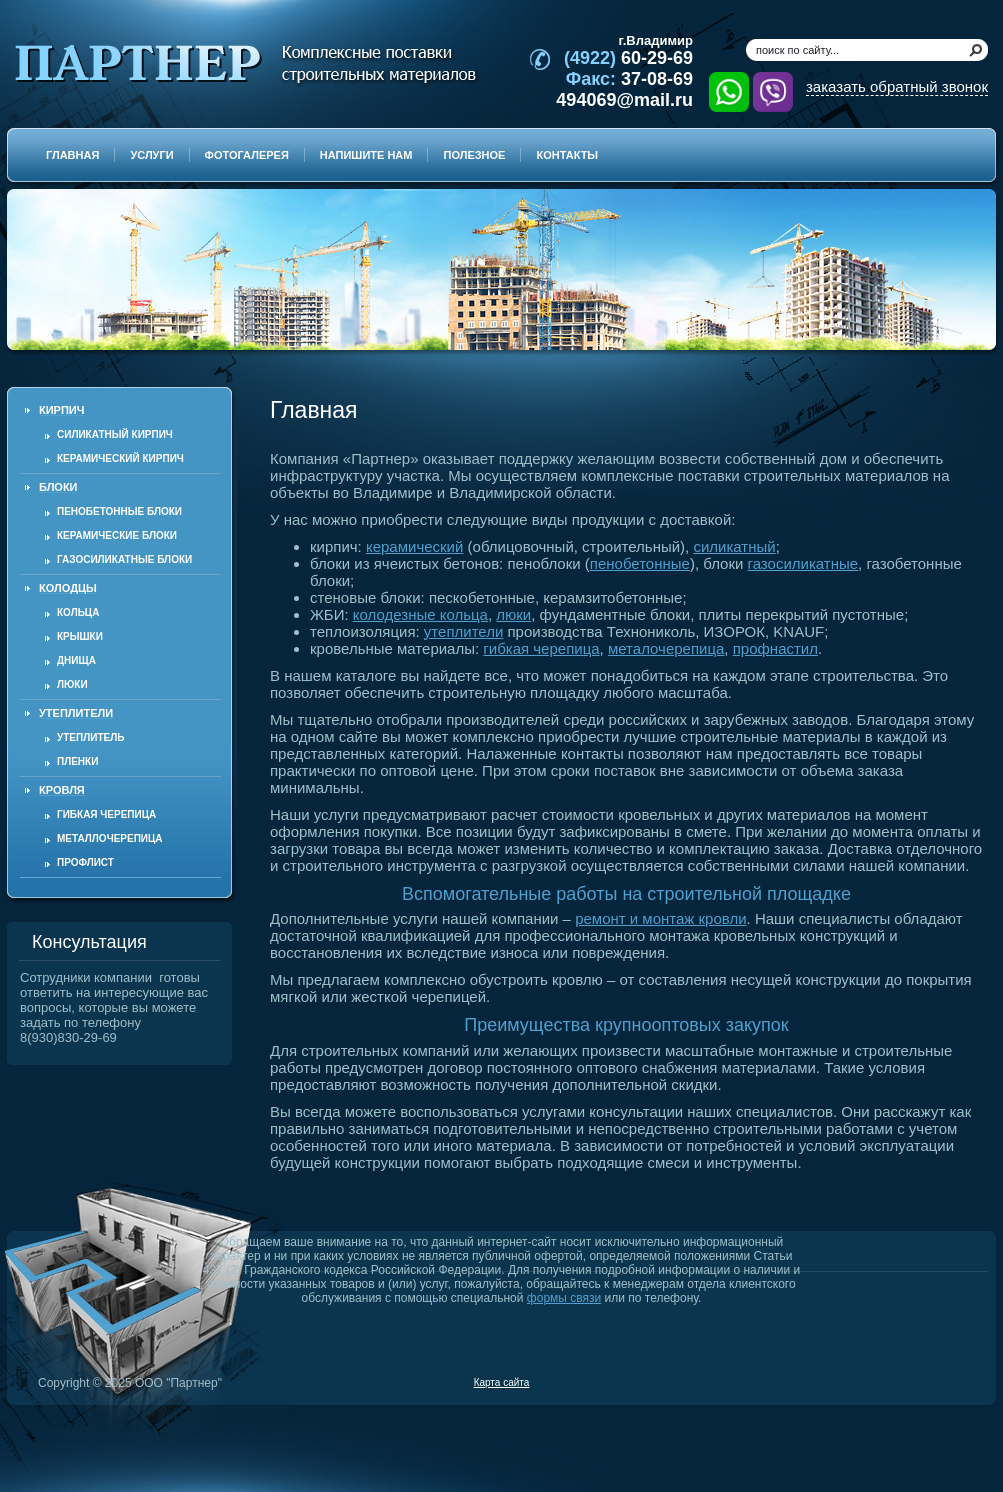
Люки (72, 684)
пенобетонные (640, 563)
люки (513, 614)
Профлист (85, 862)
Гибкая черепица (106, 814)
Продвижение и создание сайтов (940, 1382)
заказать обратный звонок (897, 86)
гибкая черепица (541, 648)
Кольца (78, 612)
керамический (414, 546)
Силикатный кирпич (115, 434)
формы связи (564, 1298)
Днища (76, 660)
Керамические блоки (117, 535)
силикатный (734, 546)
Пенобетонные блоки (119, 511)
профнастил (775, 648)
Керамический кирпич (120, 458)
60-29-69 (628, 58)
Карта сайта (502, 1382)
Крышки (80, 636)
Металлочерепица (110, 838)
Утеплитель (90, 737)
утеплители (463, 631)
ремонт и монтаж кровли (660, 918)
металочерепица (666, 648)
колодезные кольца (420, 614)
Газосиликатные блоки (124, 559)
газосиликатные (803, 563)
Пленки (77, 761)
